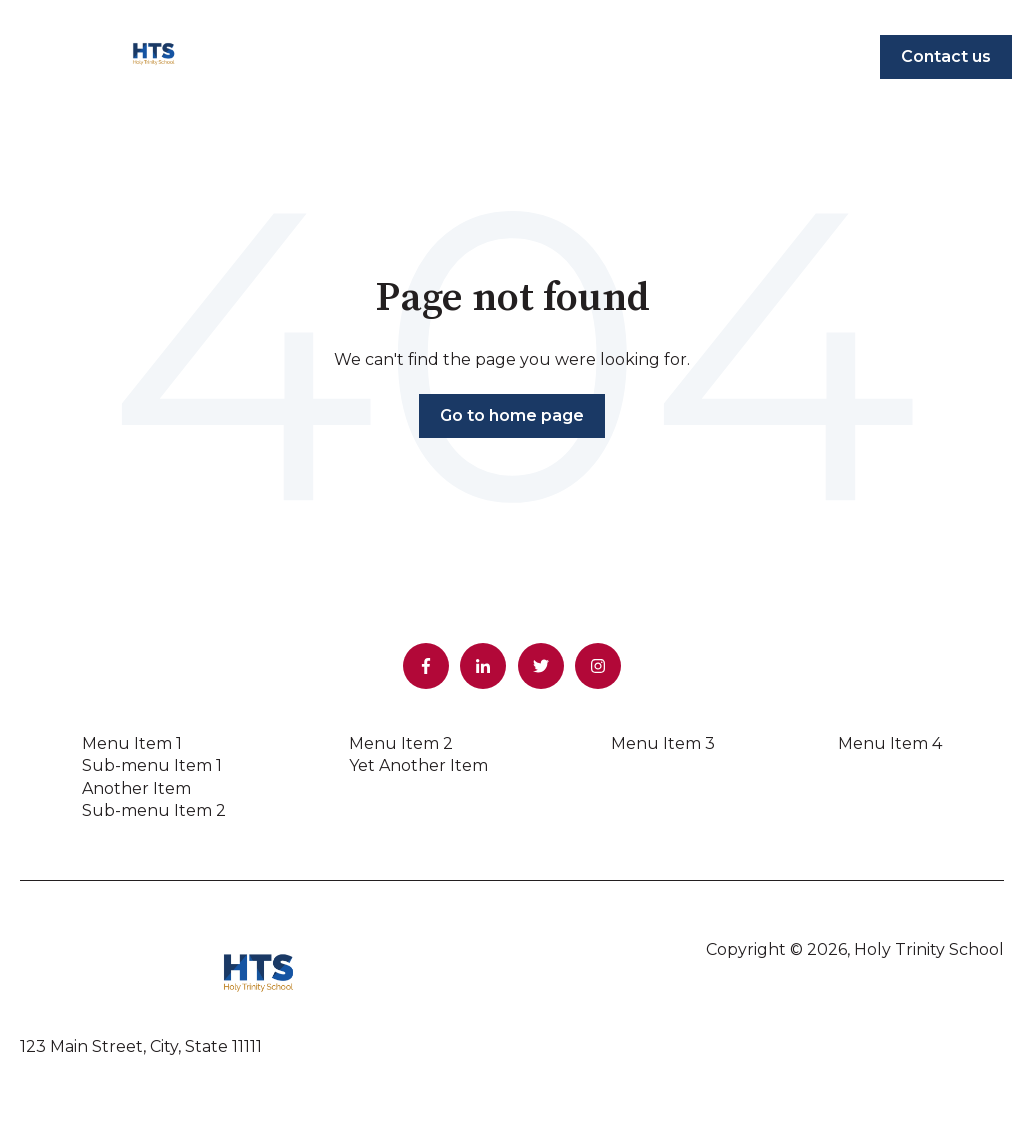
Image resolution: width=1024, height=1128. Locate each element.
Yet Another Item (418, 765)
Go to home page (512, 415)
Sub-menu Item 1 (152, 765)
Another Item (136, 788)
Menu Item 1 (132, 743)
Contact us (946, 56)
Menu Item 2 (401, 743)
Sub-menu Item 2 (154, 810)
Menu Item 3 (663, 743)
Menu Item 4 (890, 743)
